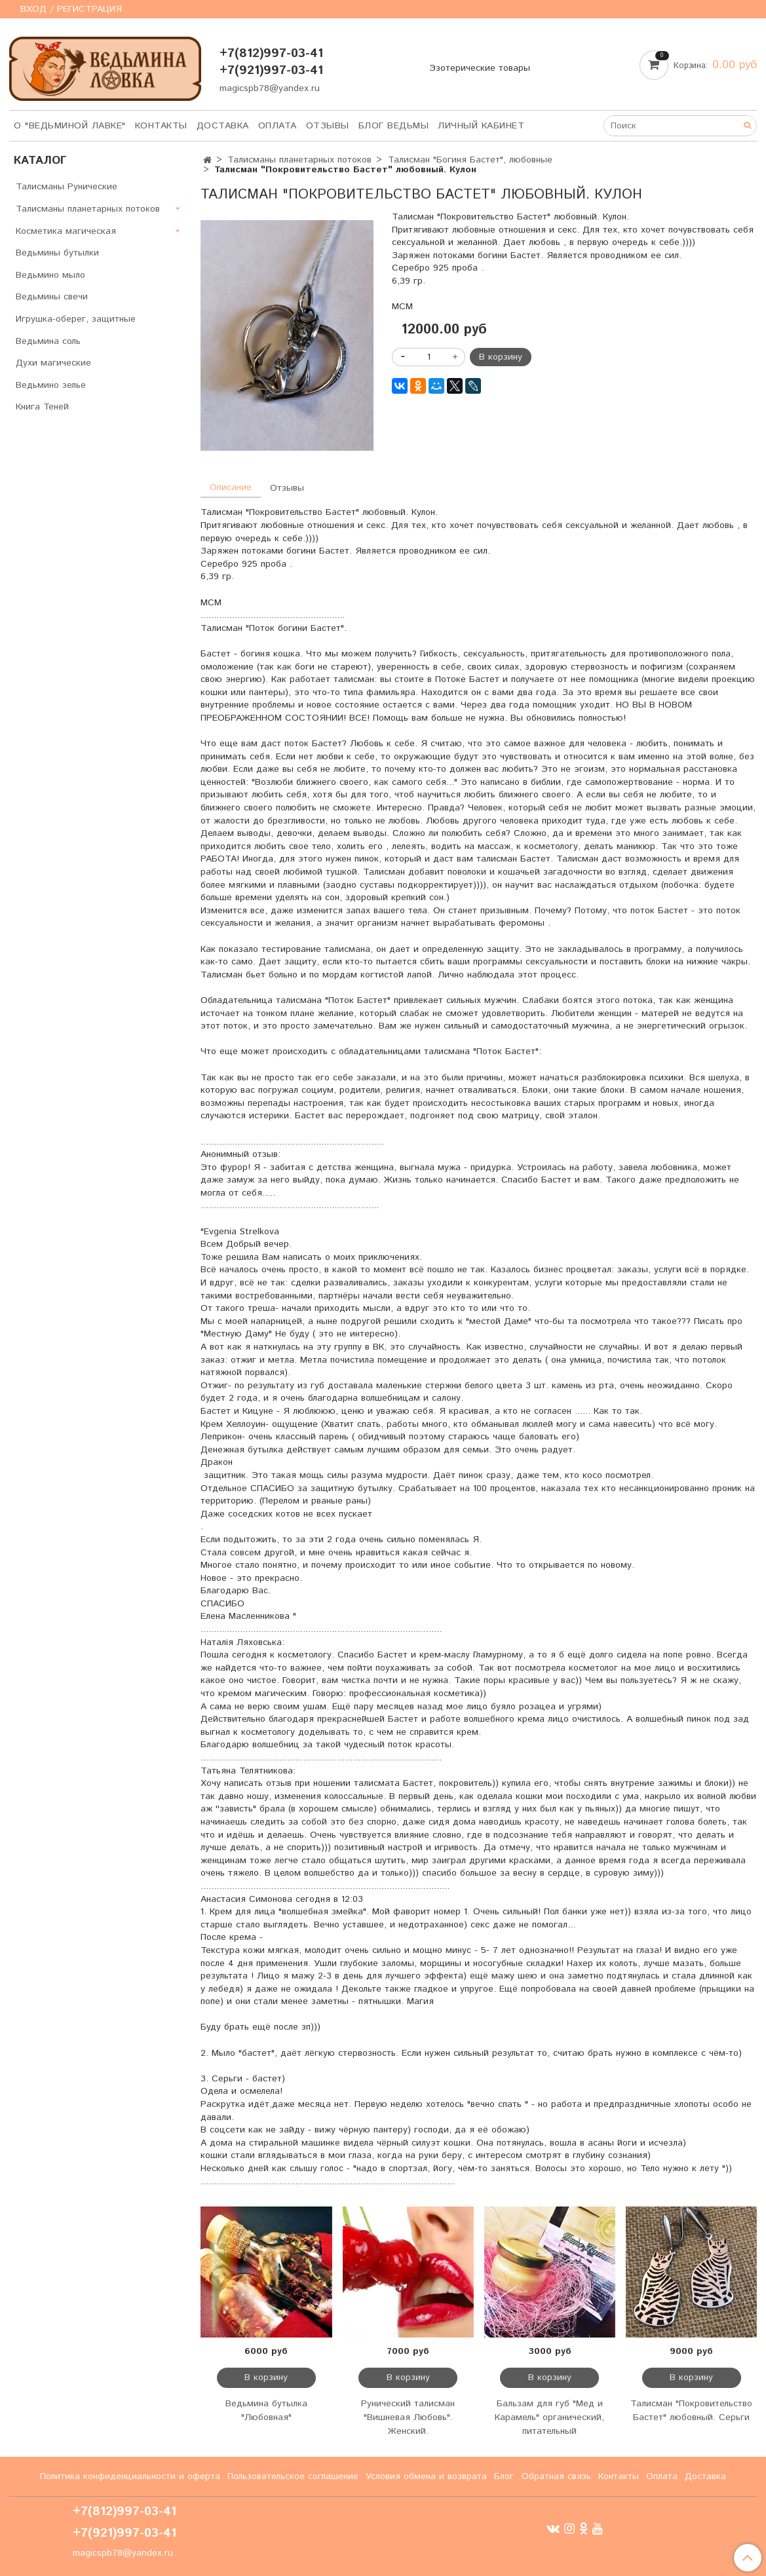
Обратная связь (556, 2476)
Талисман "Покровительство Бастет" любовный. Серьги (691, 2410)
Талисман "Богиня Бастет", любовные (470, 159)
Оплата (277, 125)
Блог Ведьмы (393, 125)
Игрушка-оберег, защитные (76, 319)
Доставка (223, 125)
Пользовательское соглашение (292, 2476)
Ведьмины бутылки (57, 252)
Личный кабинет (481, 125)
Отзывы (327, 125)
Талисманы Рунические (66, 186)
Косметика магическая (66, 231)
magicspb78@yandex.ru (270, 88)
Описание (231, 487)
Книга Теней (42, 406)
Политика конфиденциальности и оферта (130, 2476)
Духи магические (53, 362)
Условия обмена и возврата (426, 2476)
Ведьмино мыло (50, 275)
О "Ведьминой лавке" (70, 125)
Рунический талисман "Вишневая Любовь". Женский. (408, 2417)
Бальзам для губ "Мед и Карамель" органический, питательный (549, 2417)
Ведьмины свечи (52, 296)
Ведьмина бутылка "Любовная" (266, 2410)
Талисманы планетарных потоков (299, 159)
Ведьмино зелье (51, 385)
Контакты (161, 125)
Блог (504, 2476)
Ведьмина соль (48, 341)
